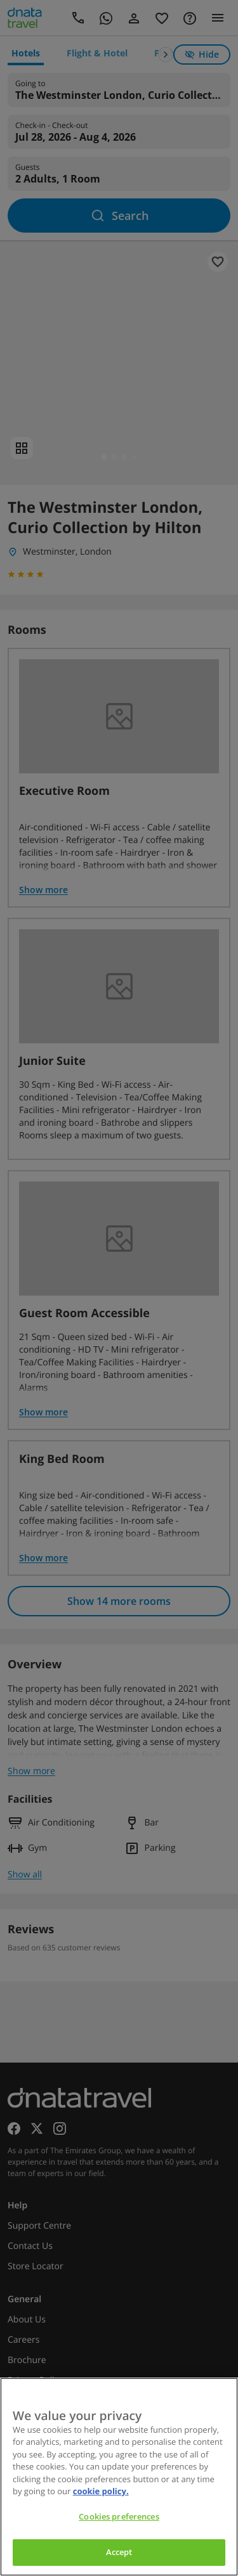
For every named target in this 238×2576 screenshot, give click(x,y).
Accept (119, 2552)
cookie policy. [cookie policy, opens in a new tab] (101, 2491)
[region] (119, 2477)
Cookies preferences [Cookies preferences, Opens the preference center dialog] (119, 2516)
